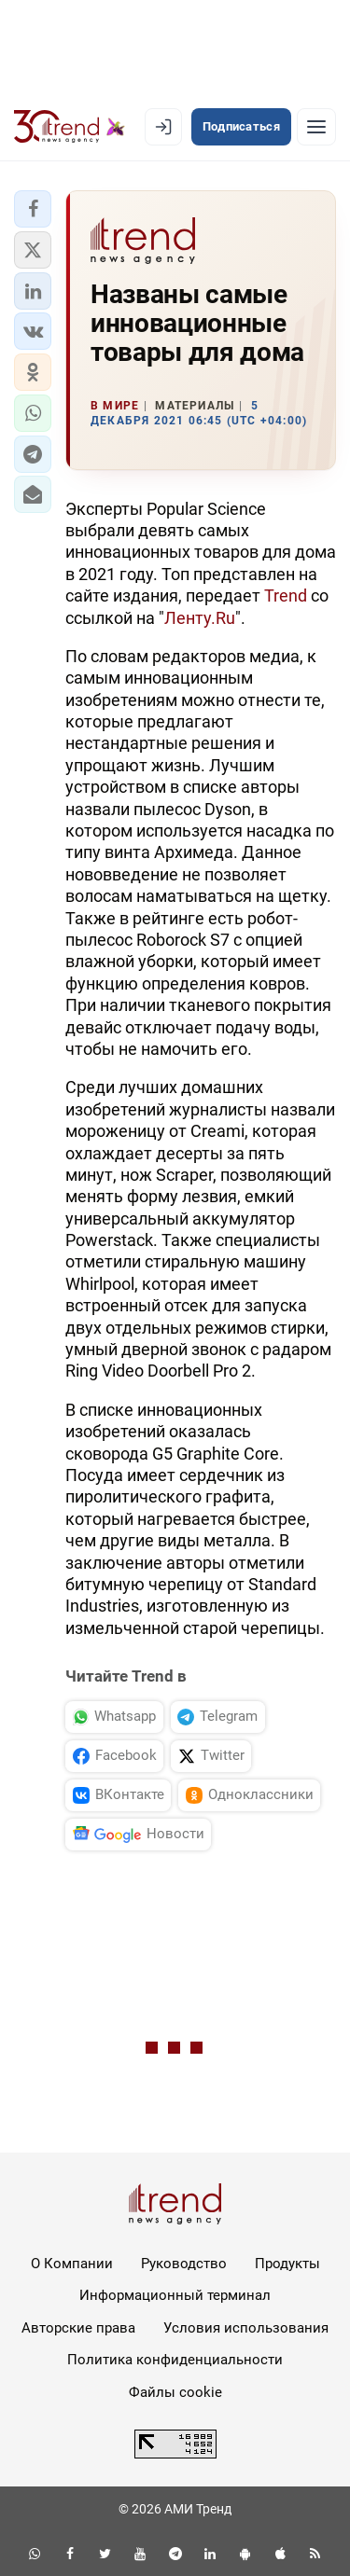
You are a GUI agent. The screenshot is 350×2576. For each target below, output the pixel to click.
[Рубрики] (316, 126)
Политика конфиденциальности (175, 2359)
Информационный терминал (175, 2295)
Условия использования (246, 2328)
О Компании (72, 2263)
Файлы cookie (175, 2392)
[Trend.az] (69, 127)
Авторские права (78, 2328)
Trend (285, 595)
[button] (32, 209)
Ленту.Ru (199, 618)
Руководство (184, 2263)
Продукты (287, 2263)
